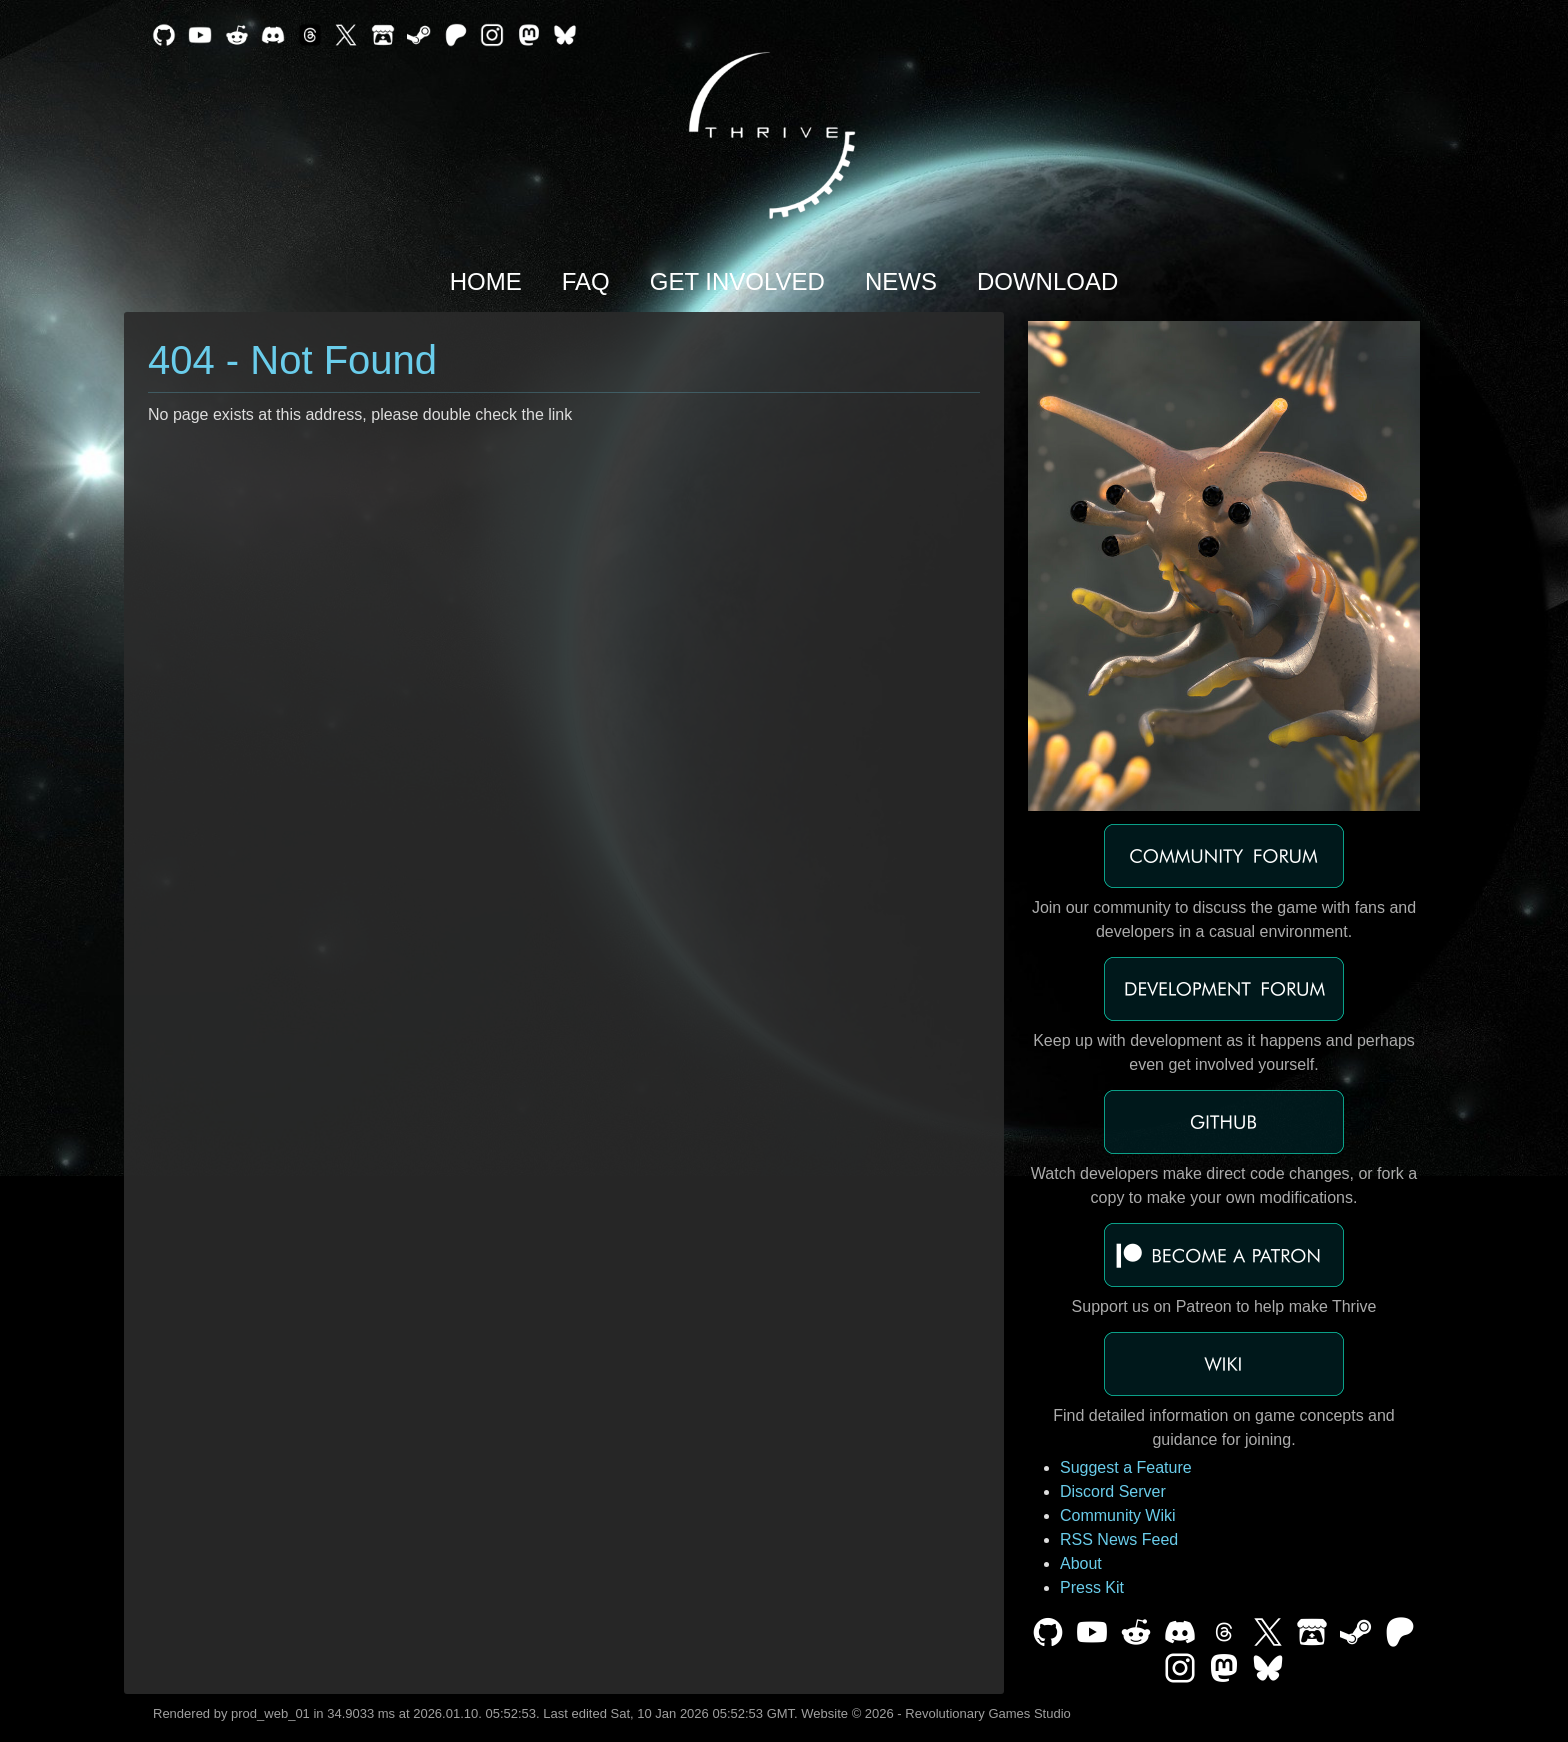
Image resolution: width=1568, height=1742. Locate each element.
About (1081, 1563)
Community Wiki (1118, 1515)
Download (1047, 281)
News (901, 281)
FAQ (586, 281)
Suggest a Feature (1126, 1467)
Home (486, 281)
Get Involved (737, 281)
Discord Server (1113, 1491)
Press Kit (1092, 1587)
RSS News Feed (1119, 1539)
